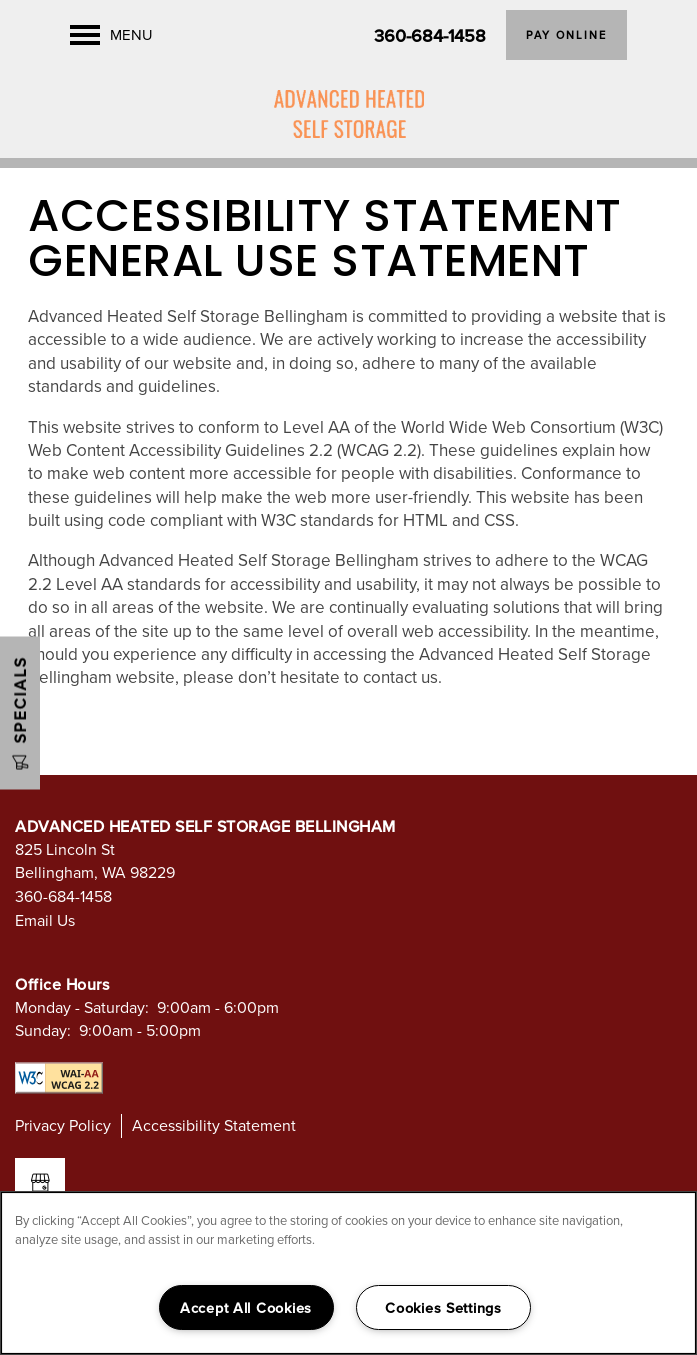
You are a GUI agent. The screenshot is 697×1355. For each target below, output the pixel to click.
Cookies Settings (443, 1307)
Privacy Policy (63, 1125)
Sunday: (43, 1030)
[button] (566, 35)
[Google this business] (40, 1183)
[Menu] (111, 35)
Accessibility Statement (214, 1125)
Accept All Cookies (246, 1307)
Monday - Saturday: (82, 1007)
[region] (348, 1273)
